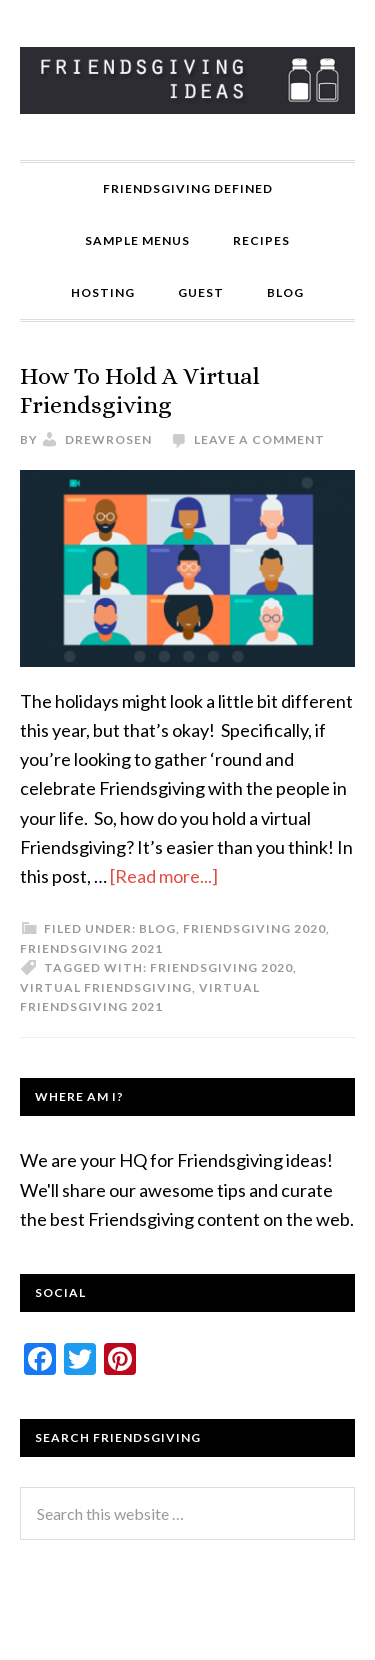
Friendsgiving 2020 (254, 928)
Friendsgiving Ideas (187, 80)
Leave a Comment (259, 439)
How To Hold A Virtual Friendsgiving (140, 390)
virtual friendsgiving (106, 987)
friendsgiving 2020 (221, 967)
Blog (157, 928)
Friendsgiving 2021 (91, 948)
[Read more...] (164, 876)
